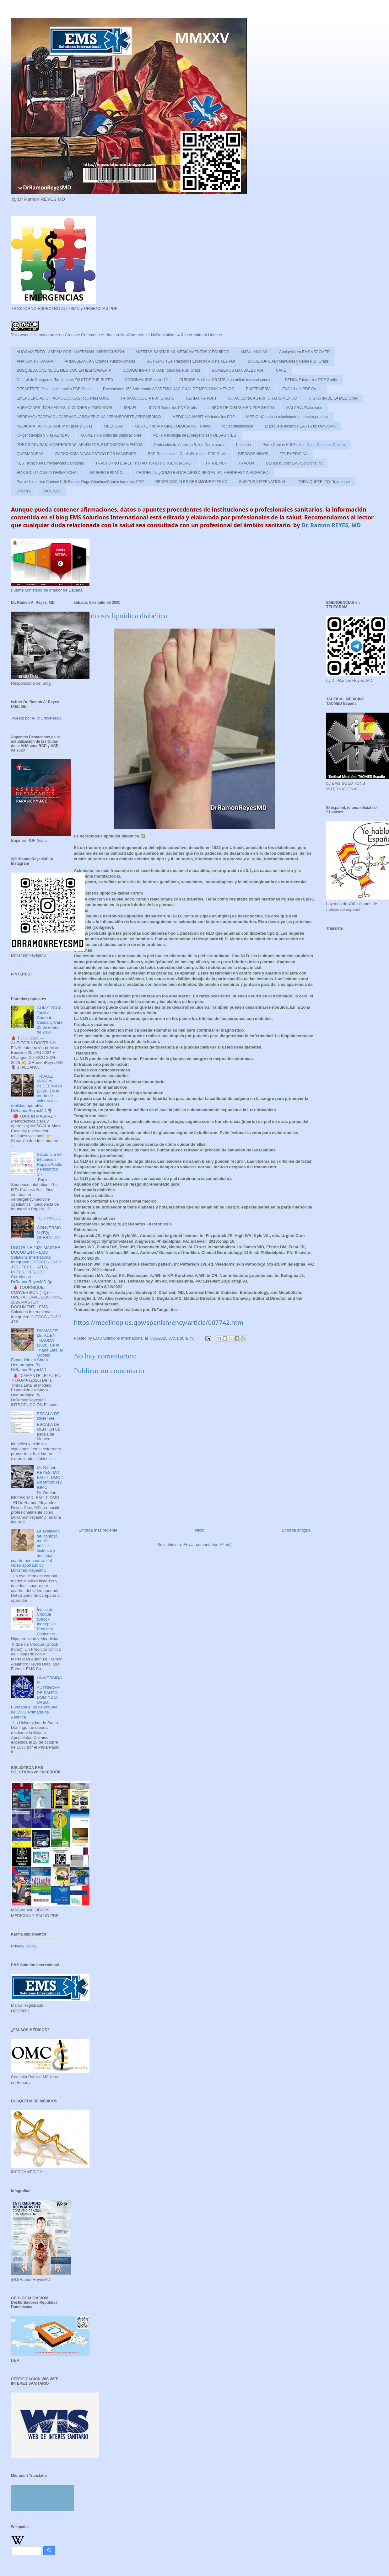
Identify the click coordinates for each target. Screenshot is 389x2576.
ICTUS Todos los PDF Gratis (173, 408)
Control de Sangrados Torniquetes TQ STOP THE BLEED (65, 380)
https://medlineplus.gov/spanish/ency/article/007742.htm (158, 1322)
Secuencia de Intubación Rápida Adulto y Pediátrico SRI (49, 1164)
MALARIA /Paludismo (304, 408)
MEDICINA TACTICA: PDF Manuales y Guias (55, 426)
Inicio (199, 1530)
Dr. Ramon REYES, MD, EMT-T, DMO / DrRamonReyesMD (49, 1477)
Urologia (24, 491)
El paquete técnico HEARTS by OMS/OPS (300, 426)
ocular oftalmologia (237, 426)
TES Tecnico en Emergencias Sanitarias (50, 463)
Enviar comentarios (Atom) (207, 1544)
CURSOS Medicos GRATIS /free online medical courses (226, 380)
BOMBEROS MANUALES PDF (238, 370)
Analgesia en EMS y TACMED (304, 352)
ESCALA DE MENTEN (48, 1416)
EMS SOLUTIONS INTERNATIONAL (47, 472)
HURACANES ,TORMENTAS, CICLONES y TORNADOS (64, 408)
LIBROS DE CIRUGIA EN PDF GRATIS (241, 408)
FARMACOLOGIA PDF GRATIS (147, 398)
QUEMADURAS (30, 454)
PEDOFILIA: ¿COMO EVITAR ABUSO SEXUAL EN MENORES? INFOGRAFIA (202, 472)
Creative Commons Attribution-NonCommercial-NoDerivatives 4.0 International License (143, 334)
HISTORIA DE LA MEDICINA (333, 398)
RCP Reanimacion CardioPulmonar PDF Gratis (187, 454)
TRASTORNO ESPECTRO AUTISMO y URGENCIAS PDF (144, 463)
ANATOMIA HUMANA (35, 361)
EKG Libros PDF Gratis (301, 389)
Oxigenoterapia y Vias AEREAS (43, 435)
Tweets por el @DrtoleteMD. (36, 718)
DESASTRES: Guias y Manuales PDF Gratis (54, 389)
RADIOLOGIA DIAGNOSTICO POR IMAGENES (95, 454)
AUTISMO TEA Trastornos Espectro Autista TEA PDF (191, 361)
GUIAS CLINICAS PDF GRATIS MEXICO (262, 398)
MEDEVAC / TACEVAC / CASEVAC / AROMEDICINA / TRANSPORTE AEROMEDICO (89, 417)
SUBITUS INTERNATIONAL (262, 482)
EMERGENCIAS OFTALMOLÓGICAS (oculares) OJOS (63, 398)
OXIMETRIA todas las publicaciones (111, 435)
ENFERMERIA (258, 389)
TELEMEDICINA (294, 454)
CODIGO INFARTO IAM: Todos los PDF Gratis (162, 370)
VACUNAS (51, 491)
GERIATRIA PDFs (201, 398)
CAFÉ (281, 370)
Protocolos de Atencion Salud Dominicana (189, 445)
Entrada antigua (296, 1530)
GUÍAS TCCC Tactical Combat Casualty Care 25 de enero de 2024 (49, 1020)
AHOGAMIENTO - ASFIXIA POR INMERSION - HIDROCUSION (70, 352)
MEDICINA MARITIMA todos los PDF (203, 417)
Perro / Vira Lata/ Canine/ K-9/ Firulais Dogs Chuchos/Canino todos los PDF (80, 482)
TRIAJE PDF (216, 463)
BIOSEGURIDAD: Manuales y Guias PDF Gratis (288, 361)
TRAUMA (247, 463)
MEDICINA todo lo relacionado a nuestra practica (287, 417)
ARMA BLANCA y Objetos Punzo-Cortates (100, 361)
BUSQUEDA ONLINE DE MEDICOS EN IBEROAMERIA (64, 370)
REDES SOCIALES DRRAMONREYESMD (191, 482)
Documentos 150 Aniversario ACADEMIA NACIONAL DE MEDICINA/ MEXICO (168, 389)
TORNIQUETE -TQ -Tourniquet (324, 482)
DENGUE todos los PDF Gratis (311, 380)
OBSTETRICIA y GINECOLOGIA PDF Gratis (172, 426)
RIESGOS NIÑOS (253, 454)
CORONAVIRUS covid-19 (146, 380)
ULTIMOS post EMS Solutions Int (293, 463)
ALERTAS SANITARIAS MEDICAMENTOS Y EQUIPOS (182, 352)
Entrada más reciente (97, 1530)
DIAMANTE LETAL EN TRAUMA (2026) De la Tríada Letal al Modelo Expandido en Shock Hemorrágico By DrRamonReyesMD (37, 1350)
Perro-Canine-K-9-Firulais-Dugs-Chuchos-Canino (303, 445)
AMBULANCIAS (253, 352)
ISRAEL (131, 408)
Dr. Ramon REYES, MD (331, 525)
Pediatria (243, 445)
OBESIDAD (114, 426)
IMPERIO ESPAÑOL (107, 472)
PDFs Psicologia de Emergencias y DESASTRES (194, 435)
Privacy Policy (23, 1946)
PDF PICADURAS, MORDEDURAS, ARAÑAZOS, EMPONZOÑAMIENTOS (80, 445)
